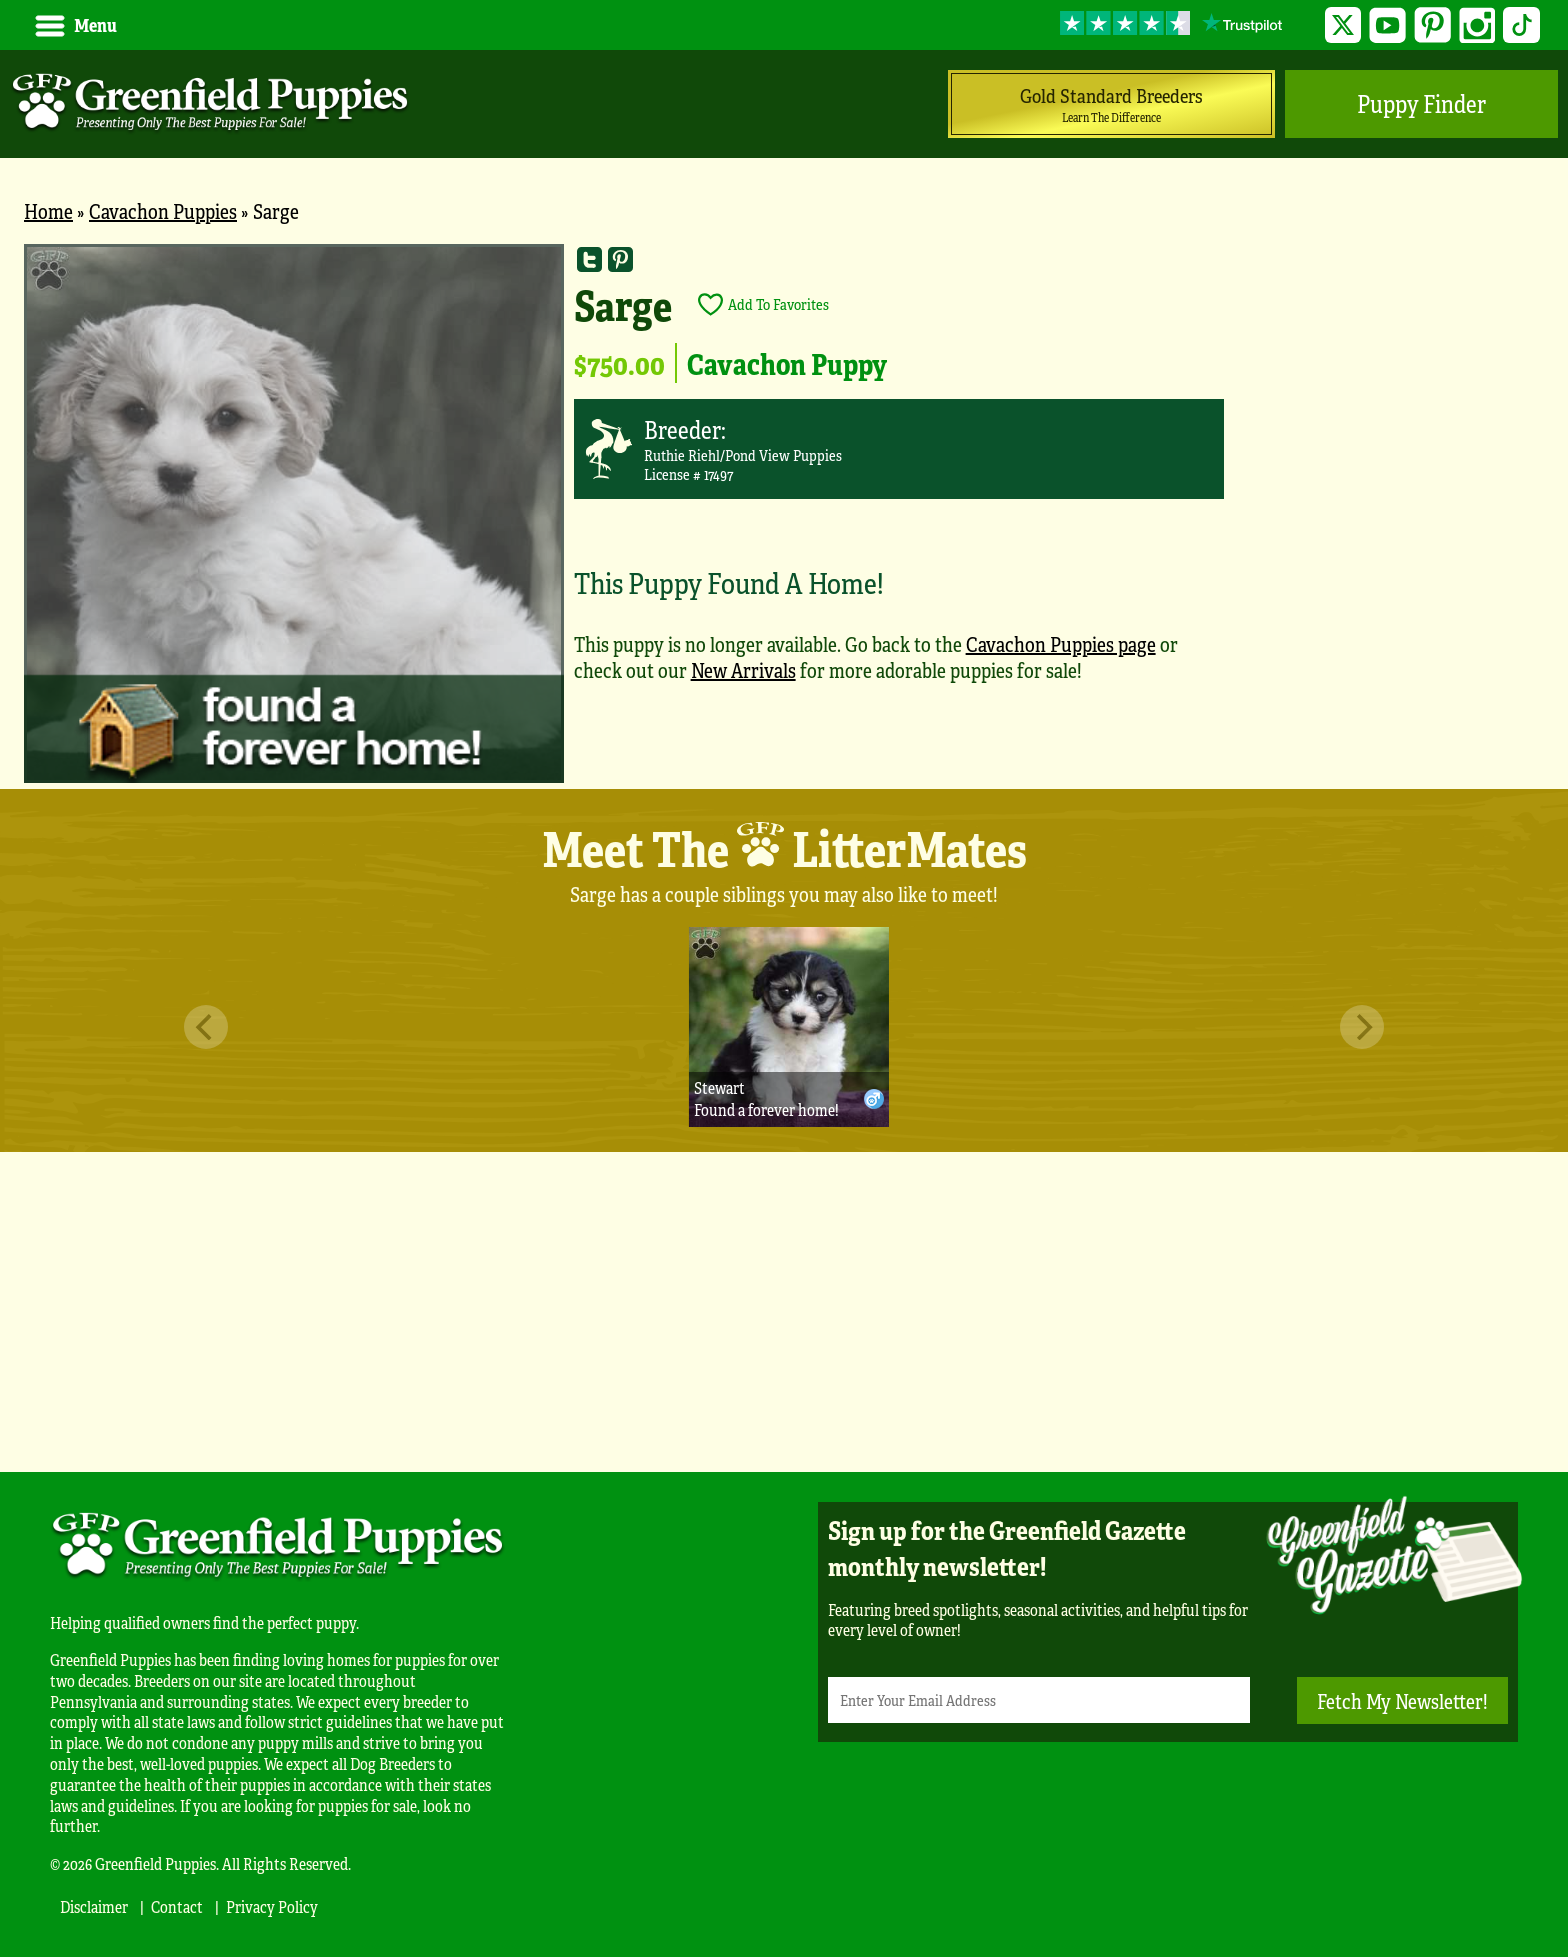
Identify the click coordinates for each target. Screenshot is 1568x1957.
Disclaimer (94, 1906)
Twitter (1343, 25)
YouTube (1387, 25)
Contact (177, 1906)
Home (48, 210)
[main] (784, 516)
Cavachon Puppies (163, 210)
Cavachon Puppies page (1061, 643)
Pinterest (1432, 25)
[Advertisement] (784, 1312)
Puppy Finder (1421, 103)
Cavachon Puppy (787, 363)
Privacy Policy (272, 1906)
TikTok (1521, 25)
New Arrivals (743, 669)
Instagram (1477, 25)
